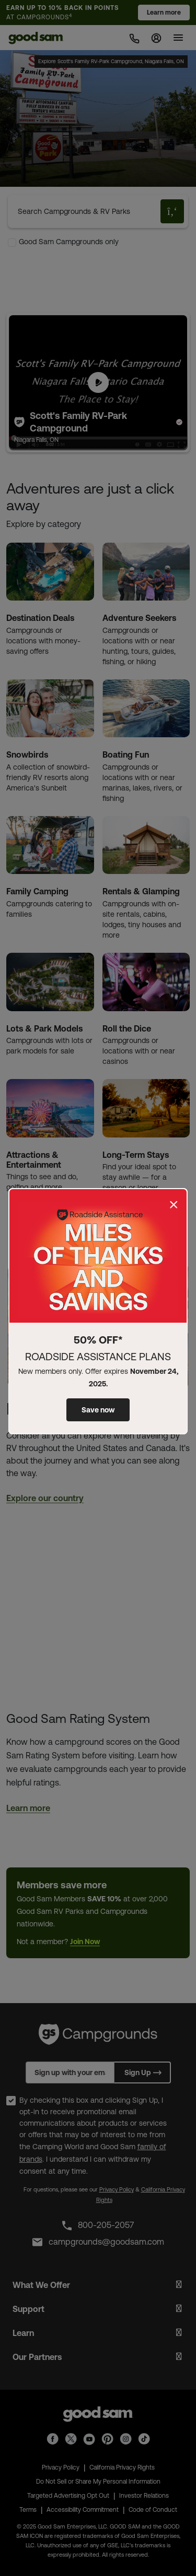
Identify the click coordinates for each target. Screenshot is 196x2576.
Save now (98, 1410)
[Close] (173, 1205)
